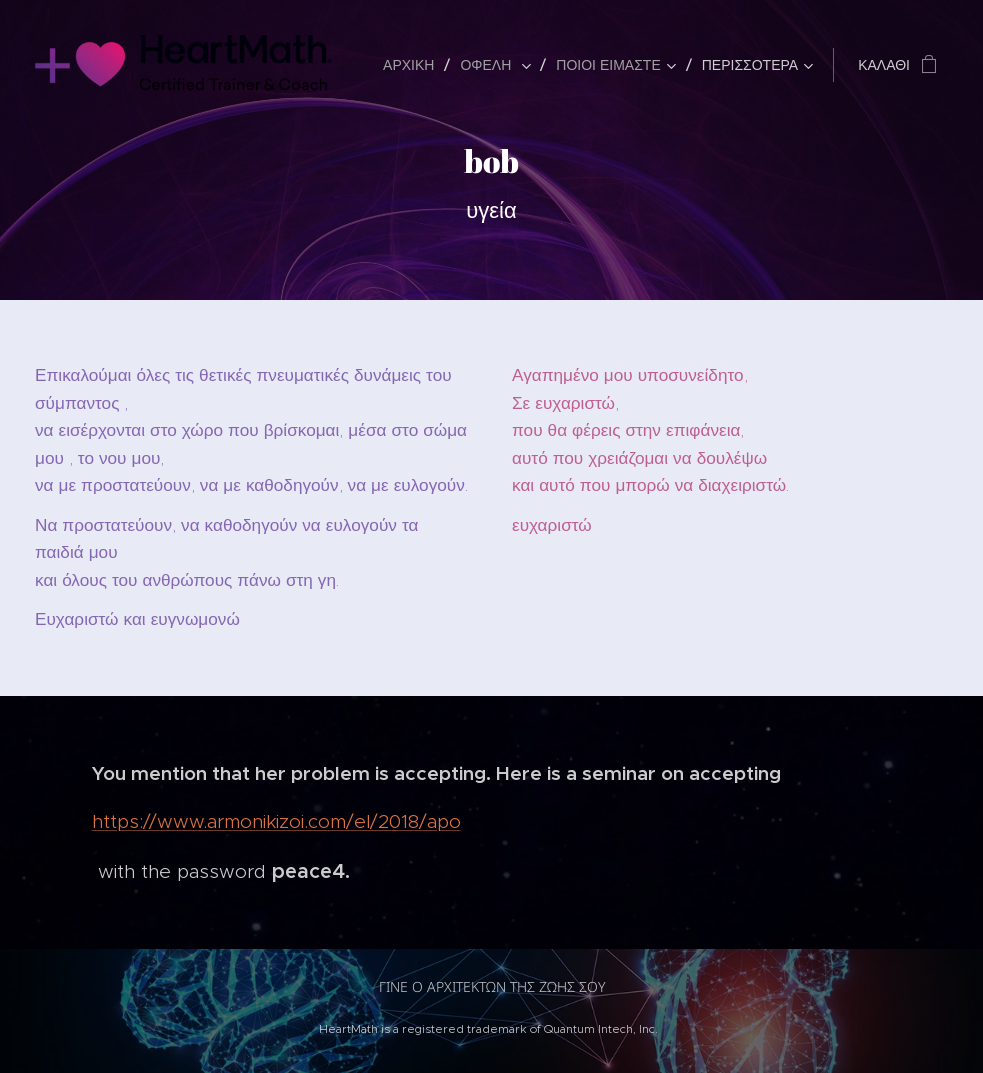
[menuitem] (414, 65)
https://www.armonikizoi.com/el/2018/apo (276, 821)
